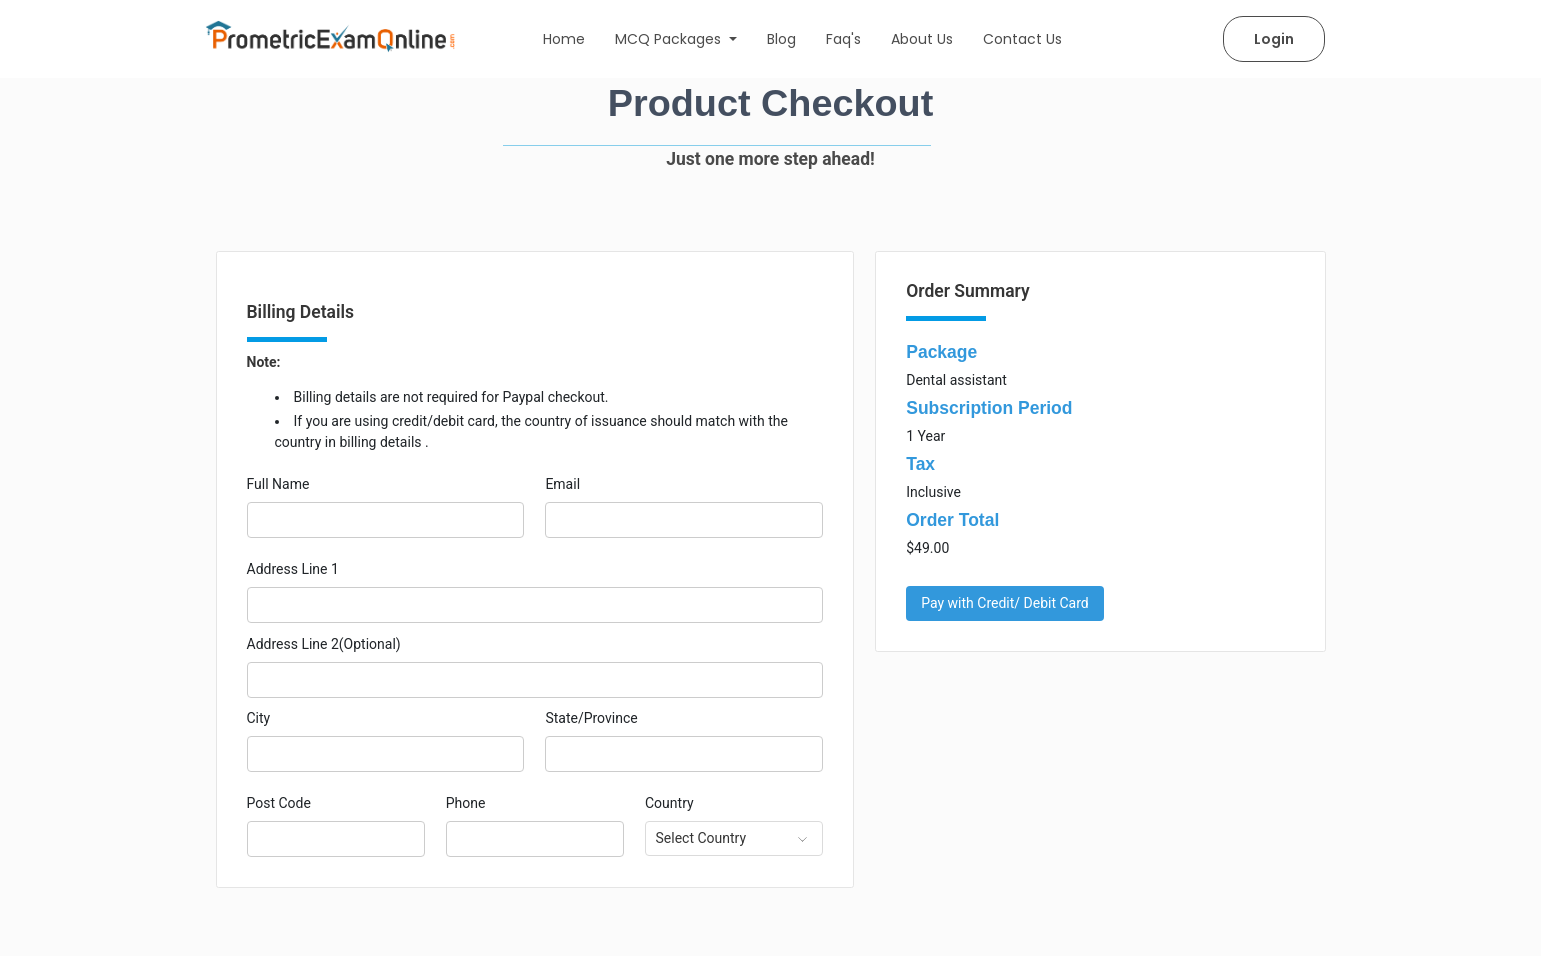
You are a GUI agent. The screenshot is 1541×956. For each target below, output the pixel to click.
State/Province (591, 718)
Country (669, 803)
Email (562, 484)
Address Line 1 (293, 569)
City (259, 718)
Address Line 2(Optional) (324, 644)
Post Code (279, 803)
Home (564, 39)
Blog (781, 39)
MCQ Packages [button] (670, 39)
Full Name (278, 484)
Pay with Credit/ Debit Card (1005, 603)
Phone (466, 803)
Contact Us (1022, 39)
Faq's (843, 39)
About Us (922, 39)
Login (1274, 39)
